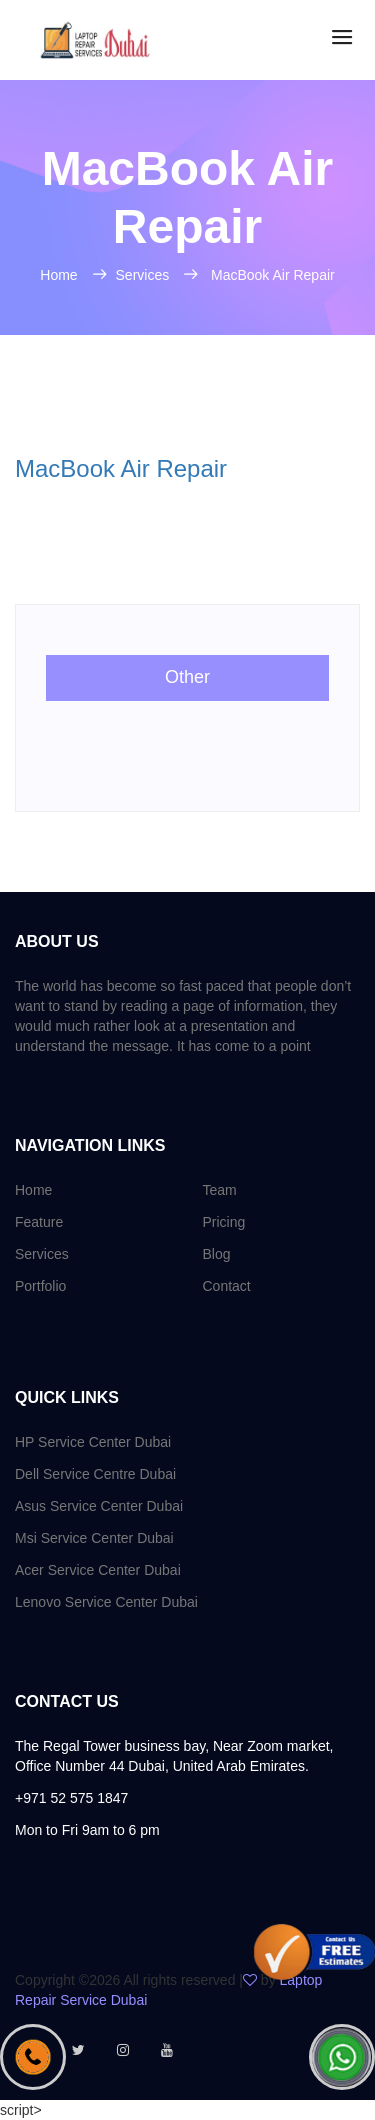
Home (60, 275)
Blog (217, 1254)
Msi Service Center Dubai (94, 1538)
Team (220, 1190)
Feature (39, 1222)
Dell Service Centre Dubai (95, 1474)
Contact (227, 1286)
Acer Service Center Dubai (98, 1570)
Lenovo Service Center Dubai (106, 1602)
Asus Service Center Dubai (99, 1506)
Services (145, 275)
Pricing (224, 1222)
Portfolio (40, 1286)
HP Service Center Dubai (93, 1442)
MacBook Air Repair (273, 275)
